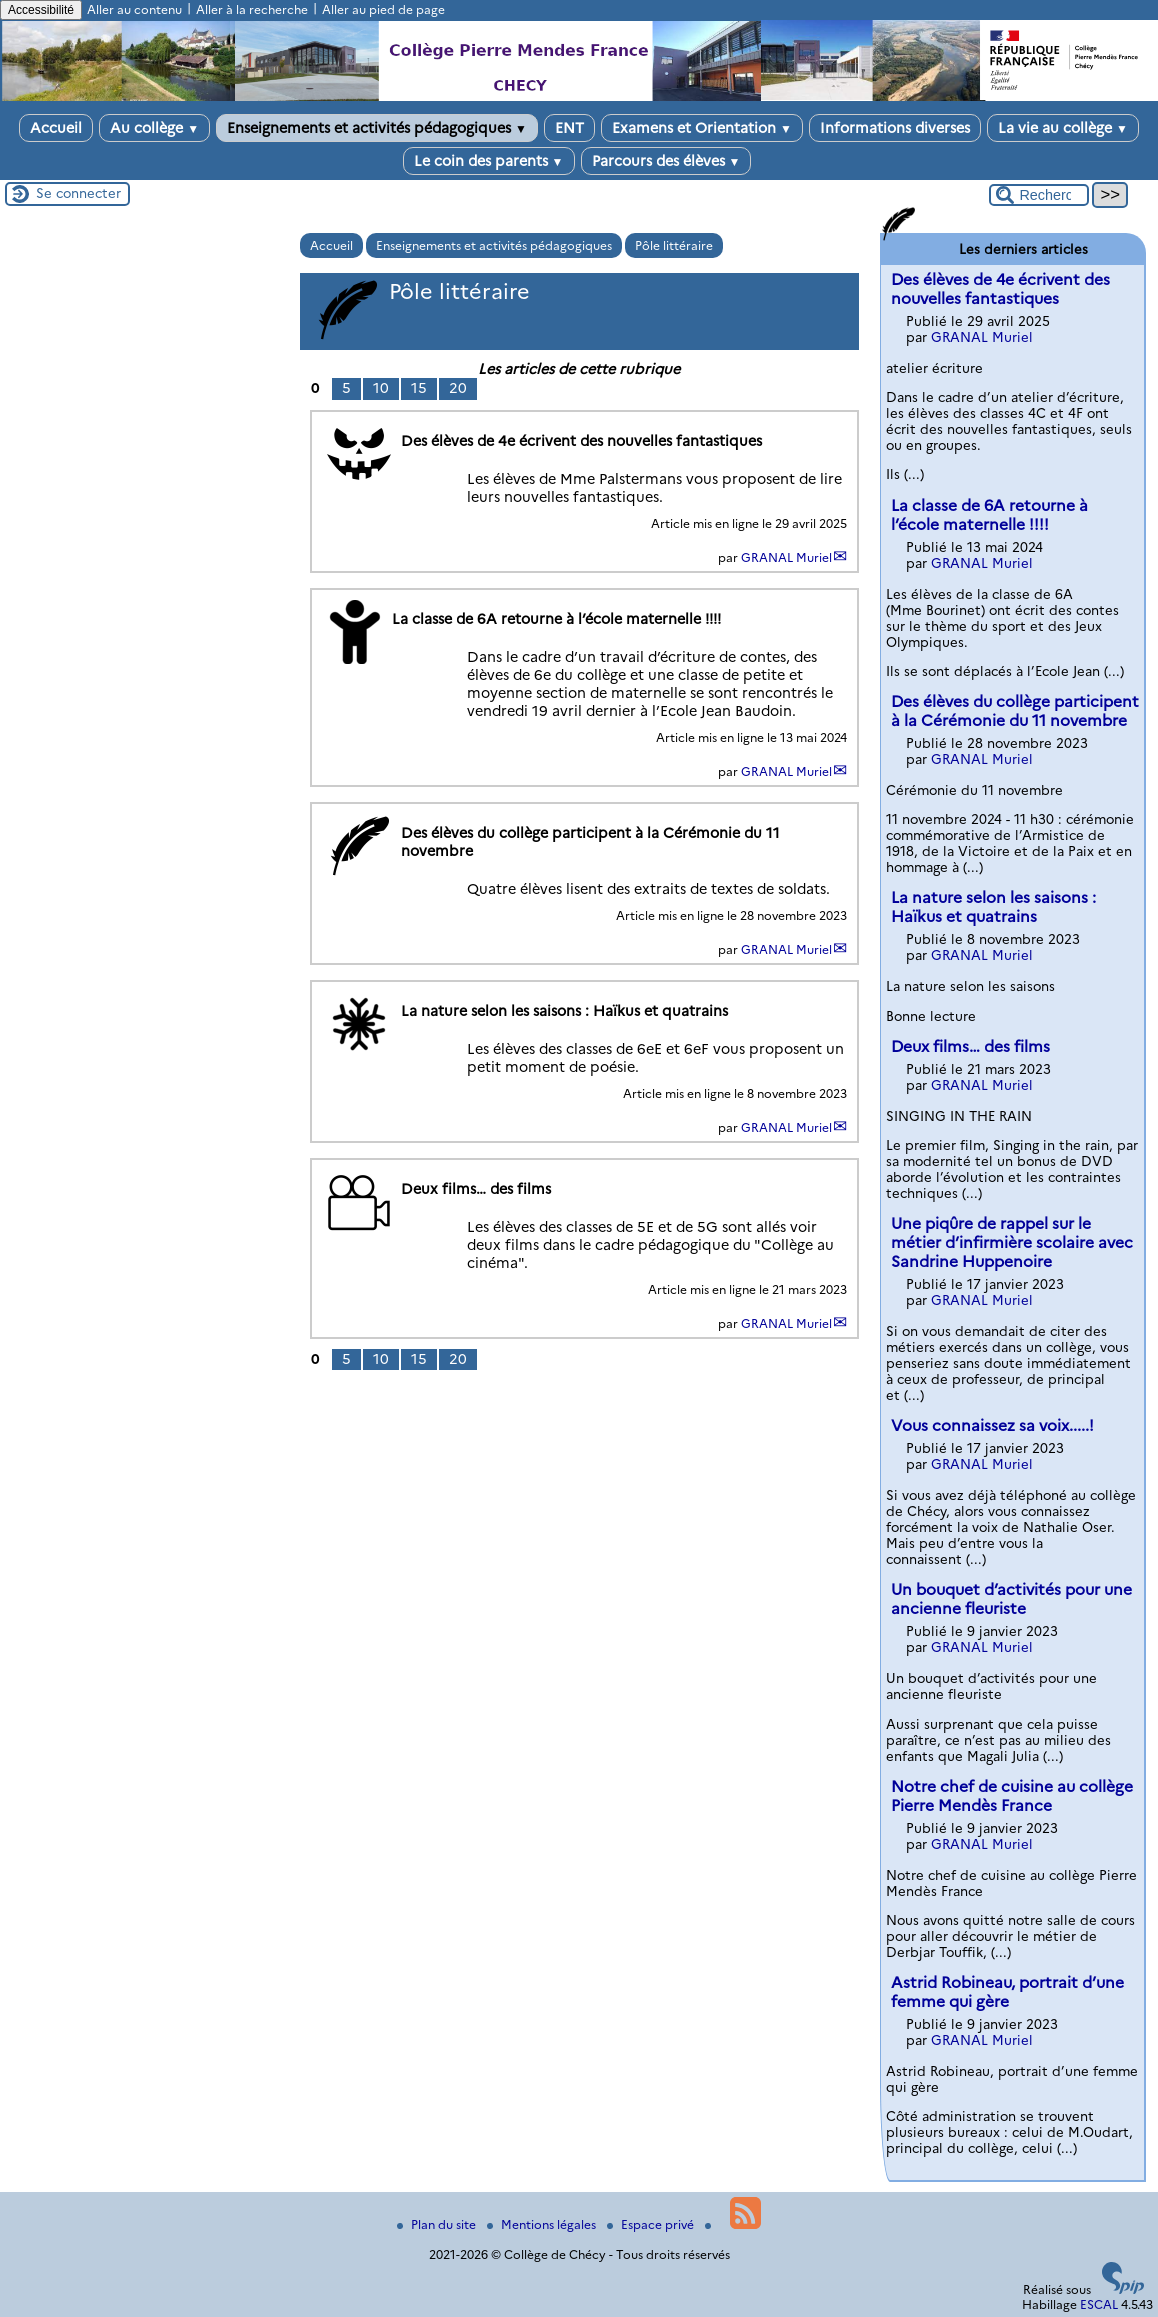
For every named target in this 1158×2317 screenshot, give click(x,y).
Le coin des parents (489, 161)
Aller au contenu (134, 9)
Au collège (154, 128)
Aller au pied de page (383, 9)
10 (381, 388)
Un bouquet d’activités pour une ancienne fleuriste (1011, 1599)
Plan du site (438, 2224)
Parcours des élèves (666, 161)
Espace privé (652, 2224)
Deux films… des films (970, 1046)
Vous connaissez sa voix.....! (992, 1425)
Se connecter (78, 193)
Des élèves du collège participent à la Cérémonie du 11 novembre (1015, 711)
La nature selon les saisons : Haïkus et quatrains (993, 907)
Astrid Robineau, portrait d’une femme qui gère (1007, 1992)
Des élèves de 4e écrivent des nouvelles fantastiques (1000, 289)
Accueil (56, 128)
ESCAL (1099, 2304)
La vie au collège (1063, 128)
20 (458, 388)
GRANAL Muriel (786, 557)
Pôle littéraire (674, 245)
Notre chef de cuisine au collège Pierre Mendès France (1012, 1796)
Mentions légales (543, 2224)
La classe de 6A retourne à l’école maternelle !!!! (989, 515)
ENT (569, 128)
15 (419, 388)
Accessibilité (41, 10)
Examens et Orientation (702, 128)
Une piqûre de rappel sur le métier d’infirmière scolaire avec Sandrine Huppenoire (1012, 1242)
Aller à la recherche (252, 9)
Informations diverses (895, 128)
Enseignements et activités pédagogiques (377, 128)
